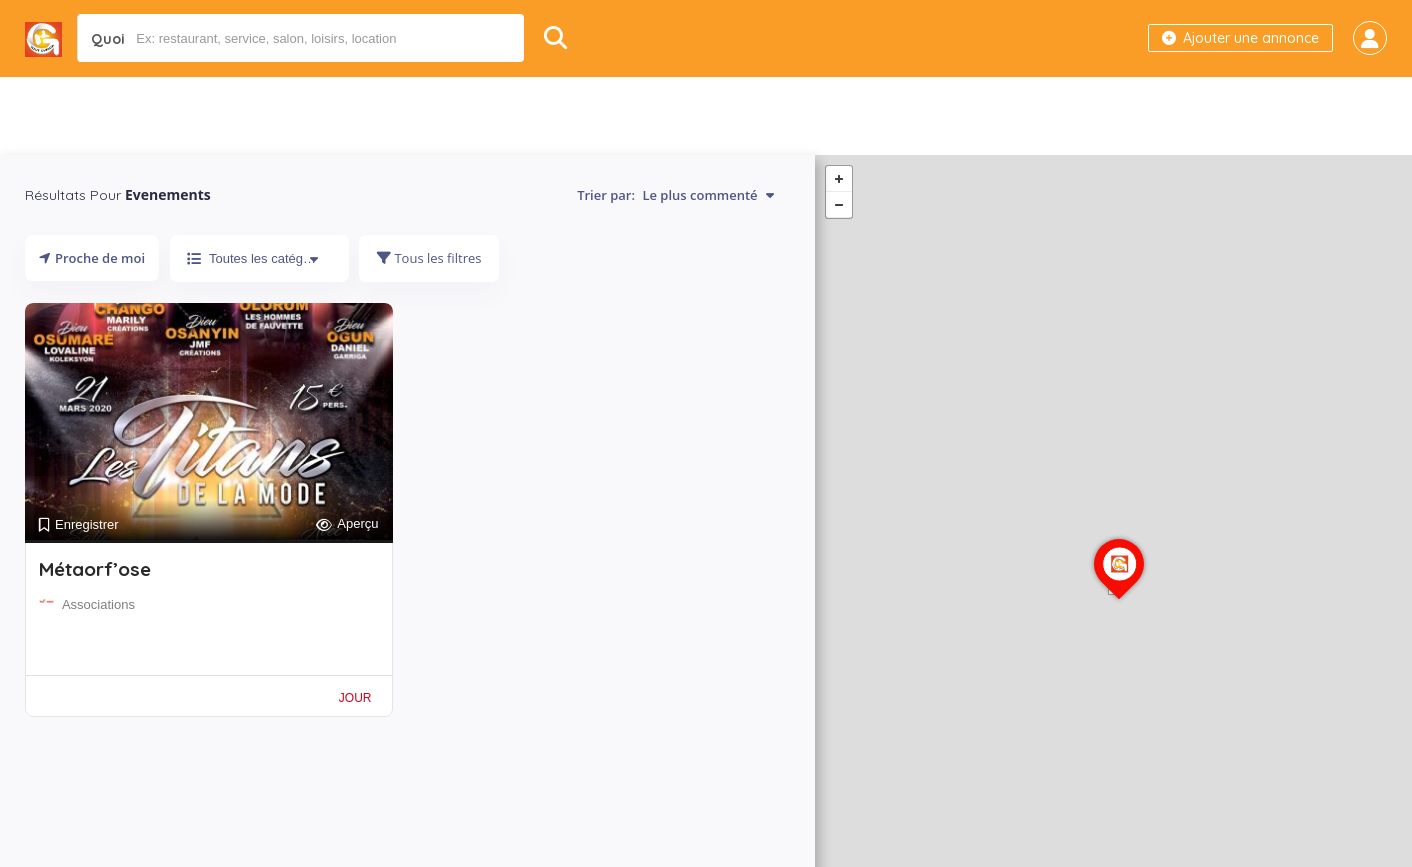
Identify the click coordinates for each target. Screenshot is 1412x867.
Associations (98, 604)
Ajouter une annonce (1240, 38)
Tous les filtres (429, 258)
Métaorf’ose (95, 569)
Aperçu (347, 524)
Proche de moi (92, 258)
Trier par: (675, 195)
